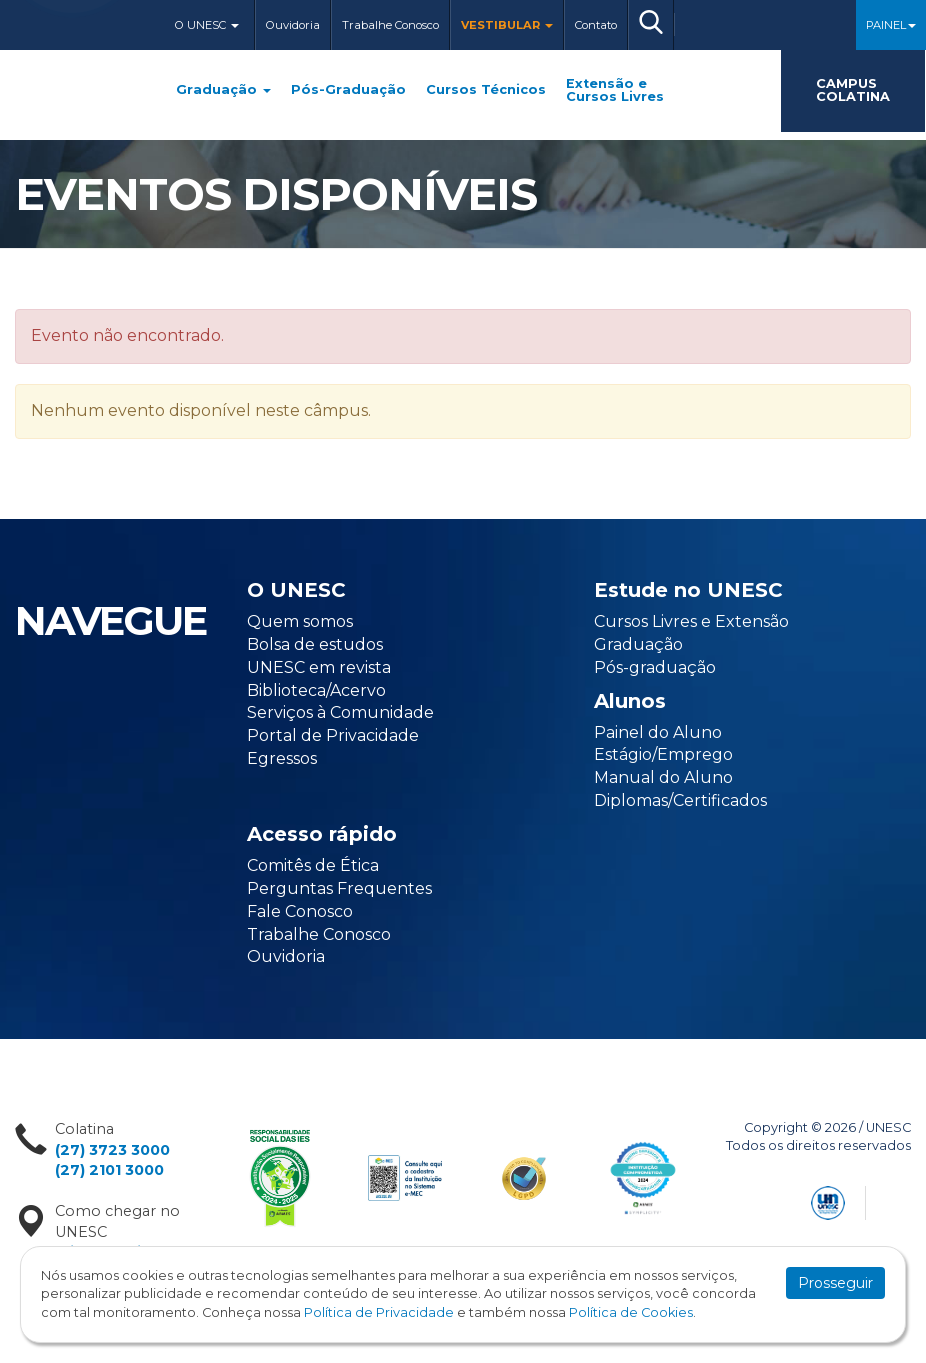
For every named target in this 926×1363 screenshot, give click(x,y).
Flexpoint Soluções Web (898, 1199)
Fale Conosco (300, 911)
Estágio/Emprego (663, 754)
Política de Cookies (631, 1312)
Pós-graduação (655, 667)
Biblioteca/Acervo (316, 690)
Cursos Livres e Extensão (691, 621)
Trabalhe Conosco (390, 25)
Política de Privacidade (379, 1312)
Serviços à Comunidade (340, 712)
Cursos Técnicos (486, 90)
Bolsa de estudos (315, 644)
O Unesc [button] (207, 25)
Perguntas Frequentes (339, 888)
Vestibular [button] (507, 25)
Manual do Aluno (663, 777)
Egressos (282, 758)
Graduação (223, 90)
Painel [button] (891, 25)
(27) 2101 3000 (109, 1170)
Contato (596, 25)
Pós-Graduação (348, 90)
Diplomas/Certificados (680, 800)
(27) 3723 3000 (112, 1150)
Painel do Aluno (658, 732)
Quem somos (300, 621)
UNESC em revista (319, 667)
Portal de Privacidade (333, 735)
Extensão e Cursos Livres (615, 91)
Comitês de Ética (313, 865)
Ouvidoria (293, 25)
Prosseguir (835, 1283)
